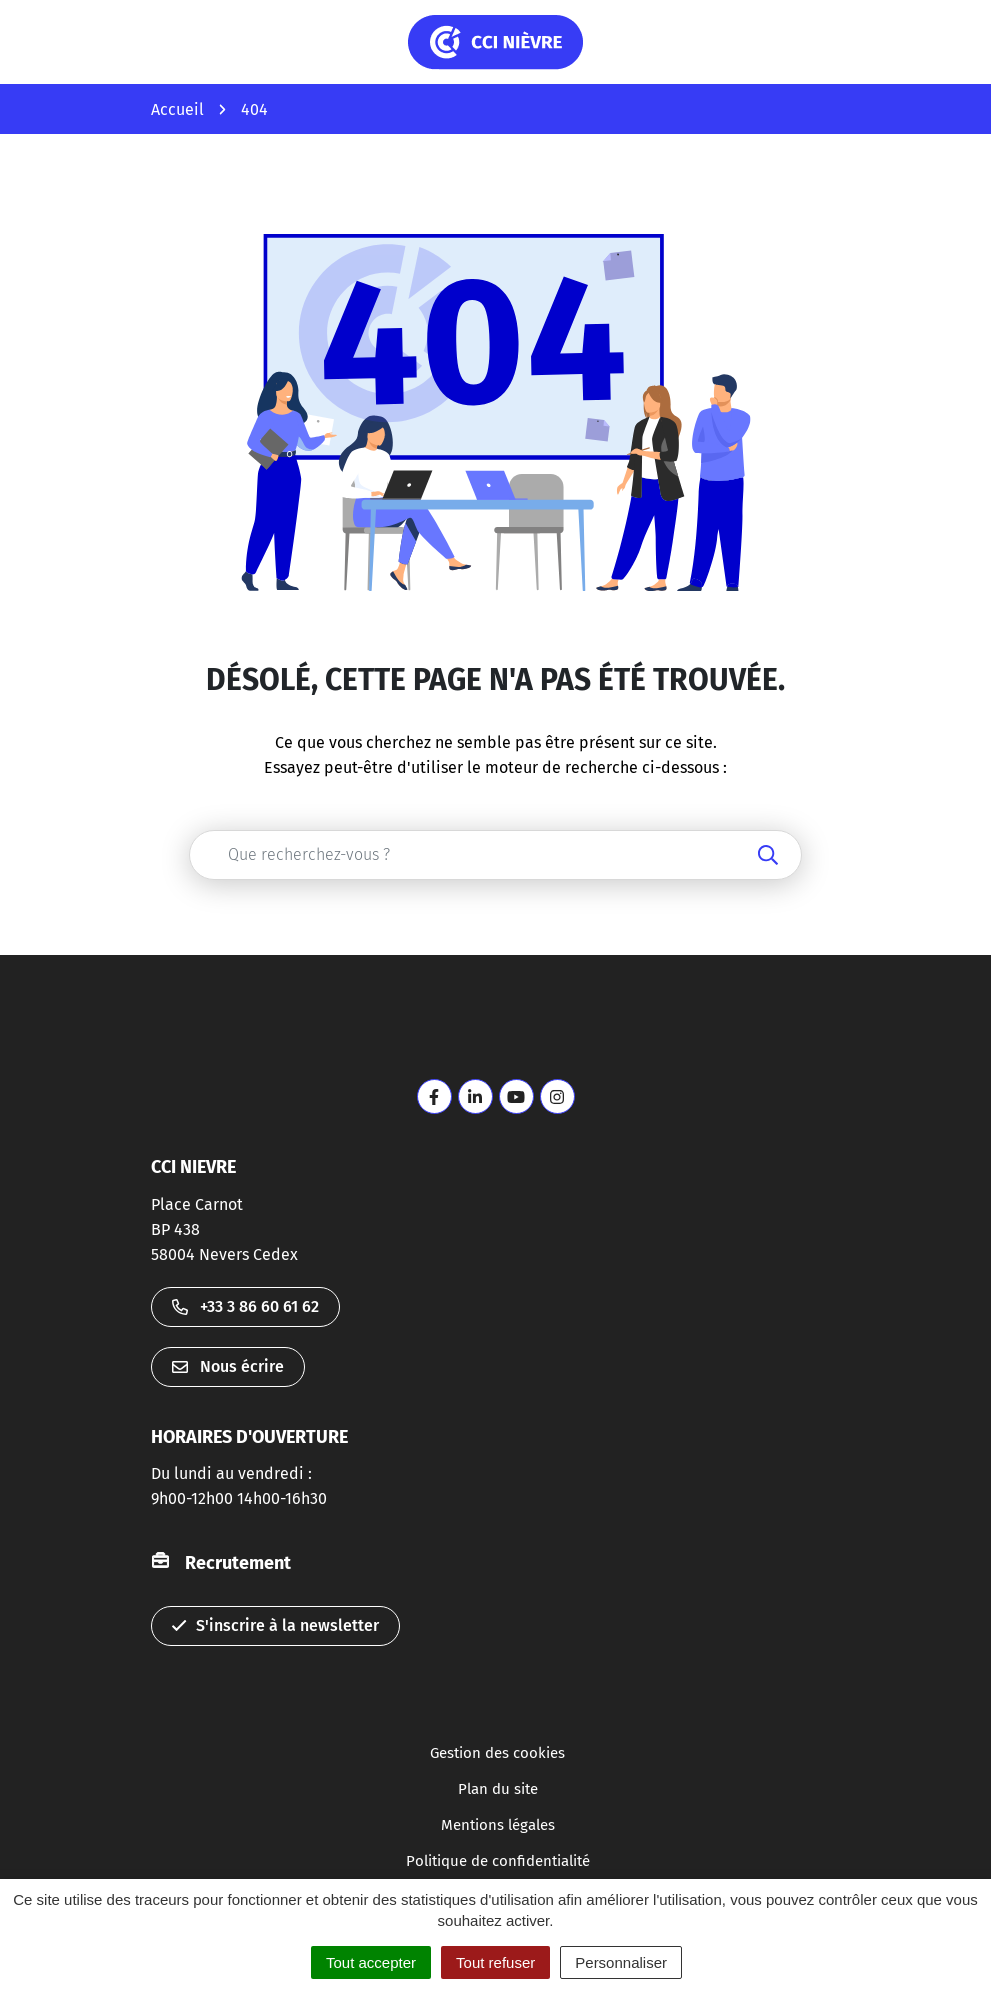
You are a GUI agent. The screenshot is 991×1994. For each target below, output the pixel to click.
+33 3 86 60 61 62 (245, 1306)
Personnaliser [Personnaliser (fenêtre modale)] (621, 1962)
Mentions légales (498, 1825)
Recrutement (238, 1563)
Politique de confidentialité (498, 1861)
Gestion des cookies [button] (497, 1753)
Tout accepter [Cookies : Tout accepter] (371, 1962)
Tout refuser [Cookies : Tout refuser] (495, 1962)
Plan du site (498, 1789)
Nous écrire (228, 1366)
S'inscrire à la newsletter (275, 1625)
